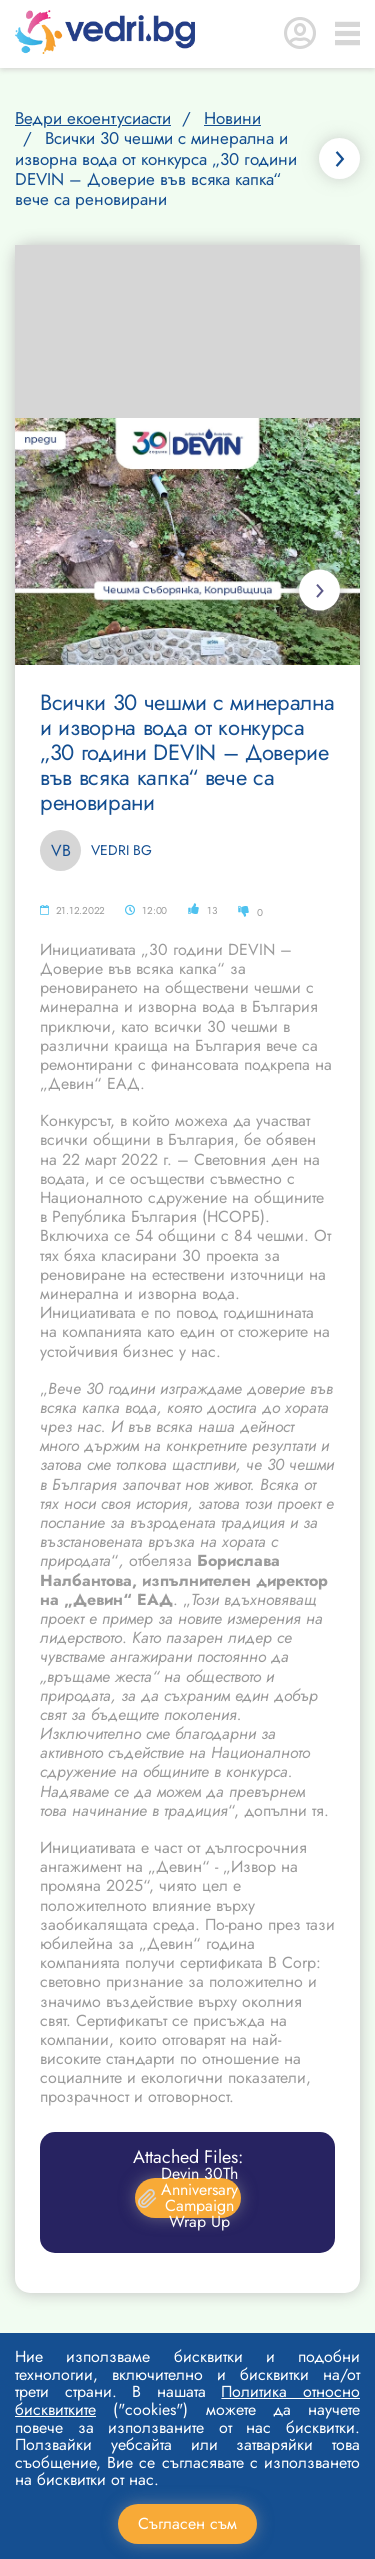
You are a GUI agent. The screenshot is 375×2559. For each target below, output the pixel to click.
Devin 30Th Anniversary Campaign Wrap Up (187, 2198)
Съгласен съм (187, 2523)
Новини (232, 118)
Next (319, 590)
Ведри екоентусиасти (93, 118)
